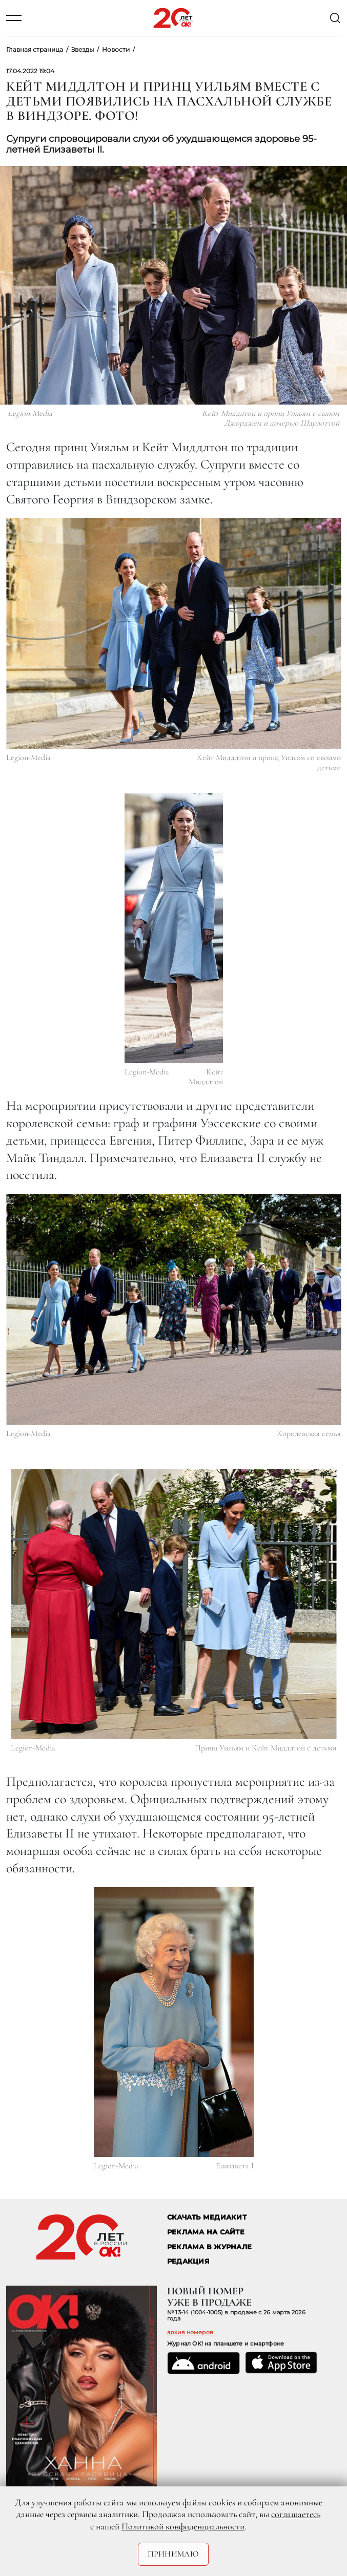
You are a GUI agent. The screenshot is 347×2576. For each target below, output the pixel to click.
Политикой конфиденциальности (182, 2526)
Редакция (188, 2261)
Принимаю (173, 2554)
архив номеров (190, 2332)
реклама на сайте (205, 2232)
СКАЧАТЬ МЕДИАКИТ (207, 2217)
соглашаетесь (295, 2514)
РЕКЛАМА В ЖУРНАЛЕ (209, 2247)
